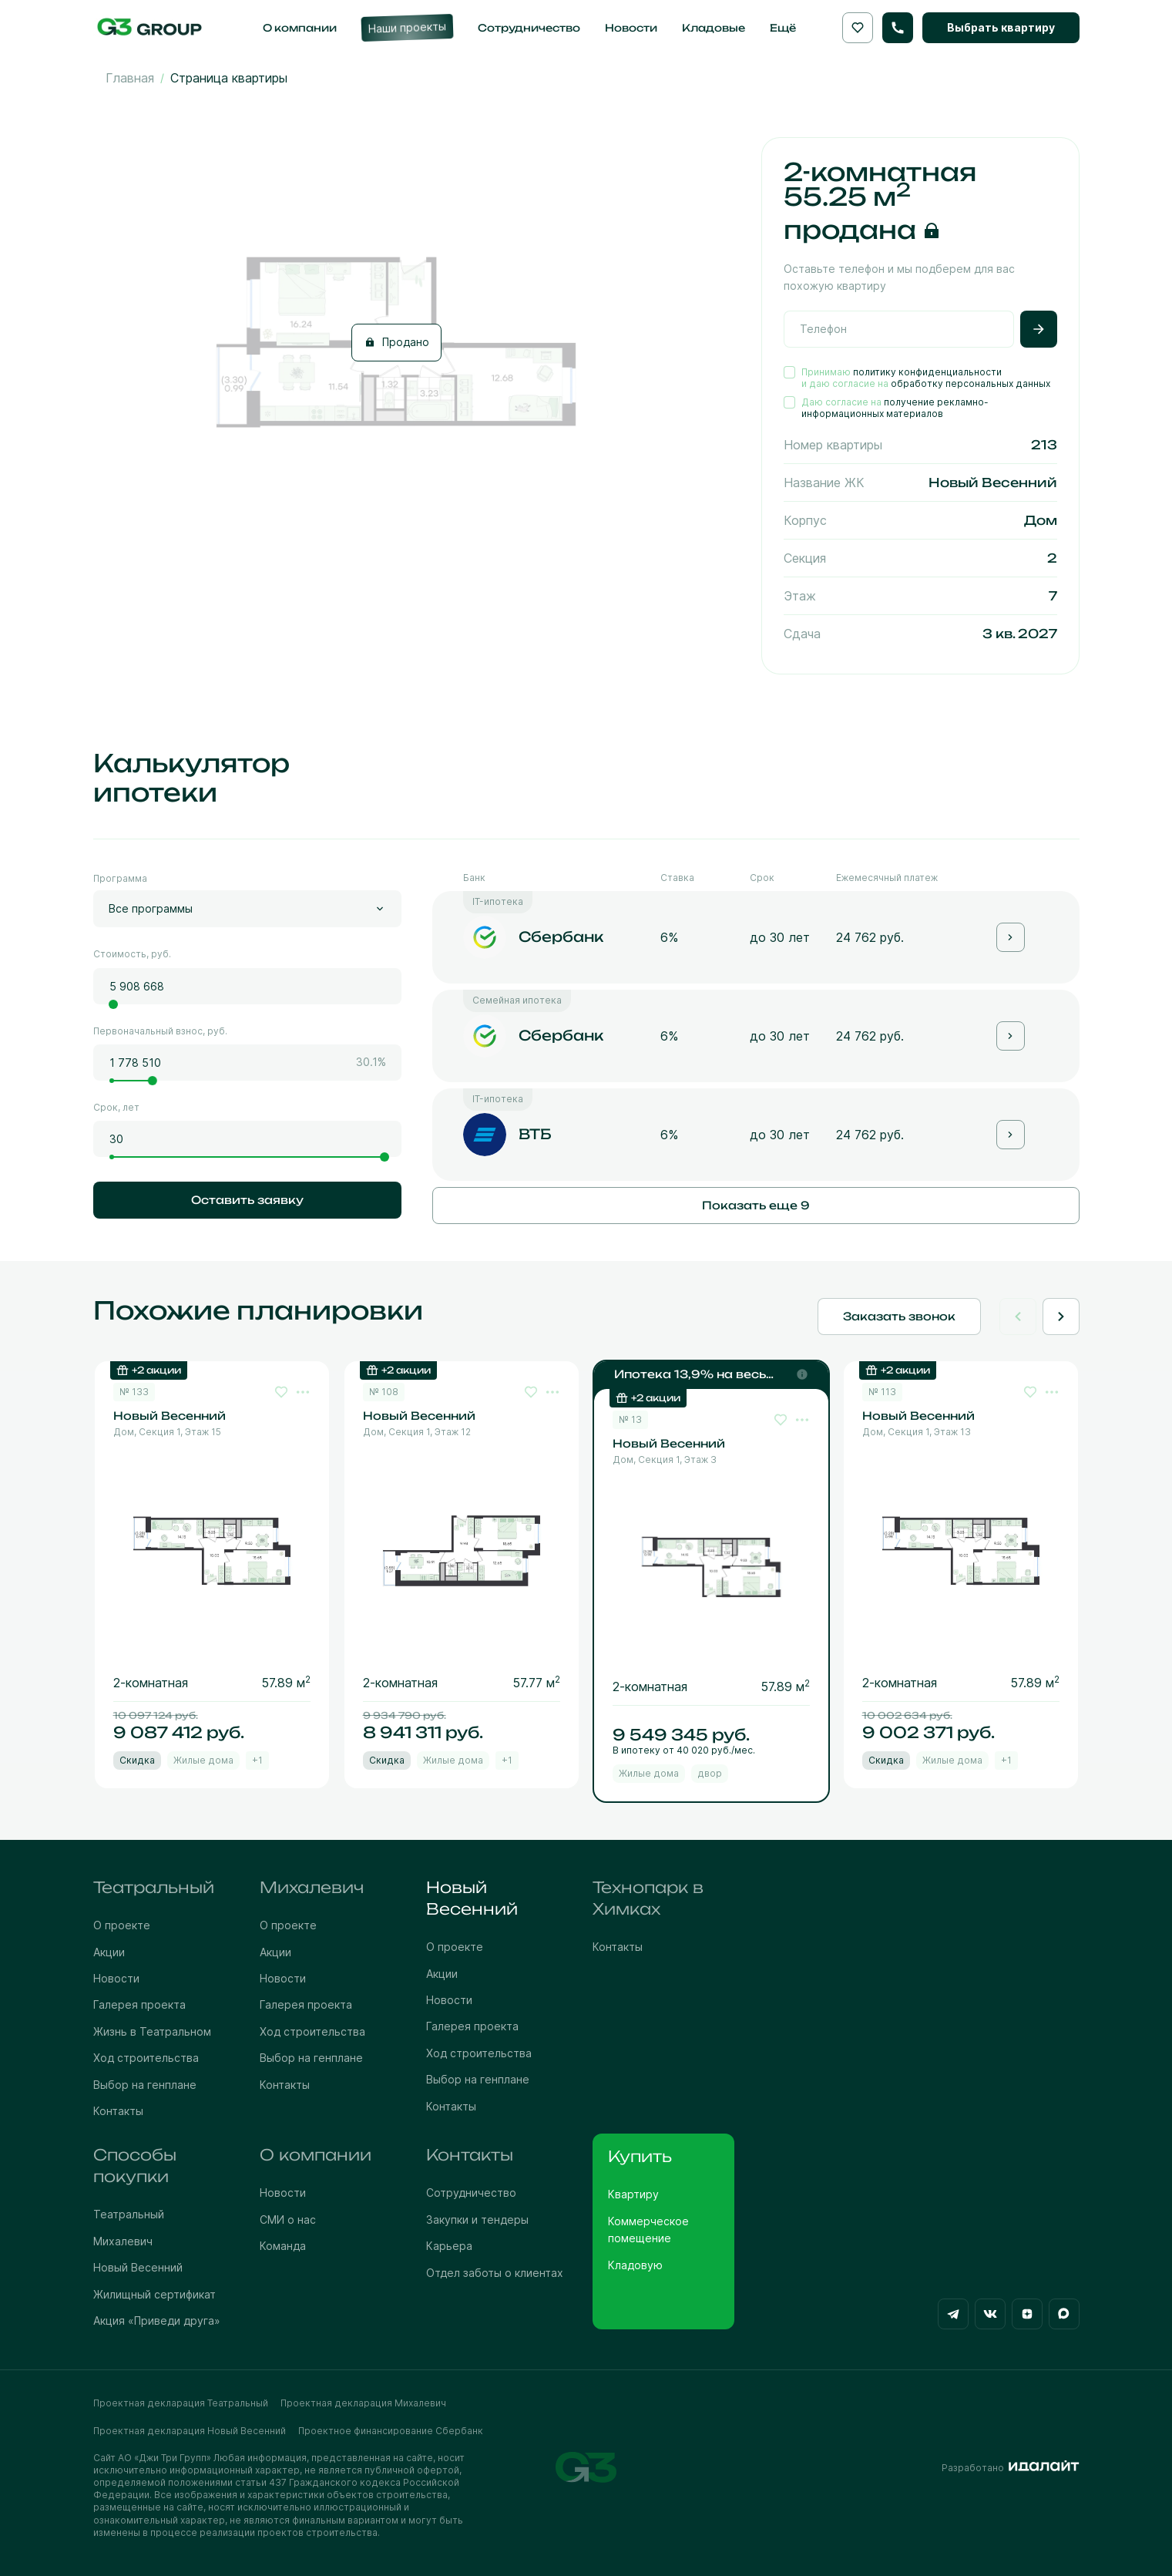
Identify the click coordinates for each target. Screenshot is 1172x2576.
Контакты (118, 2110)
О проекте (121, 1925)
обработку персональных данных (970, 383)
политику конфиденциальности (927, 372)
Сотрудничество (471, 2192)
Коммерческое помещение (648, 2229)
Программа (120, 878)
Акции (109, 1952)
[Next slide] (1061, 1316)
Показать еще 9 (756, 1205)
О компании (315, 2154)
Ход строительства (146, 2057)
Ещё (783, 28)
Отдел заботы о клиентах (494, 2272)
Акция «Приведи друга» (156, 2320)
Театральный (153, 1887)
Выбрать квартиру (1001, 27)
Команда (283, 2245)
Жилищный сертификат (154, 2294)
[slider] (113, 1004)
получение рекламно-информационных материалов (895, 408)
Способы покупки (134, 2165)
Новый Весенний (472, 1898)
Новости (116, 1978)
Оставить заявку (247, 1199)
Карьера (449, 2245)
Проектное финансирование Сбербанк (390, 2430)
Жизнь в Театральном (152, 2031)
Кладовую (635, 2265)
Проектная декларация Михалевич (363, 2403)
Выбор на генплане (144, 2084)
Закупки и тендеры (477, 2219)
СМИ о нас (288, 2219)
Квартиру (633, 2194)
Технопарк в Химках (648, 1898)
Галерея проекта (139, 2004)
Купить (640, 2156)
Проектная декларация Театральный (180, 2403)
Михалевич (312, 1887)
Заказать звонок (899, 1316)
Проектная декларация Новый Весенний (189, 2430)
